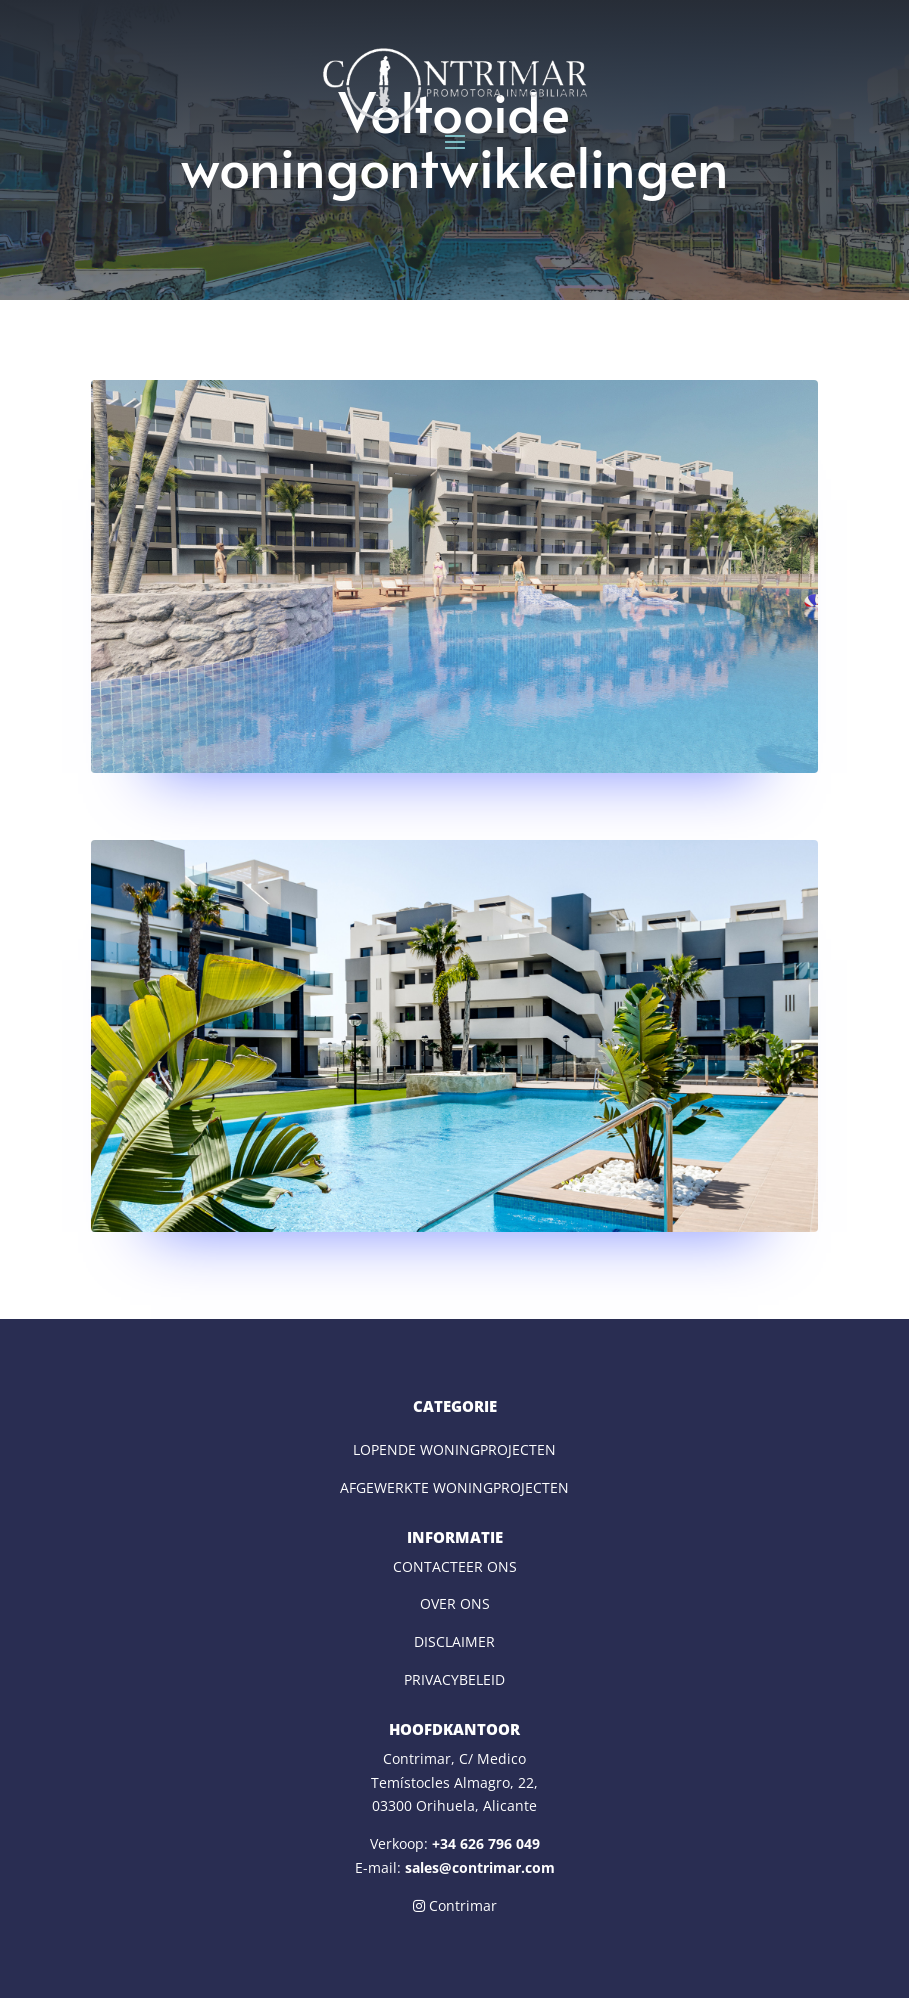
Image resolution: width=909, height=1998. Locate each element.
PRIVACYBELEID (454, 1679)
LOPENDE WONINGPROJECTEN (454, 1449)
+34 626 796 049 (486, 1843)
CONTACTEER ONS (455, 1566)
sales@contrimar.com (480, 1867)
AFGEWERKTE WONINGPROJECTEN (454, 1487)
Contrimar (455, 1905)
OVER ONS (455, 1603)
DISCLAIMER (454, 1641)
